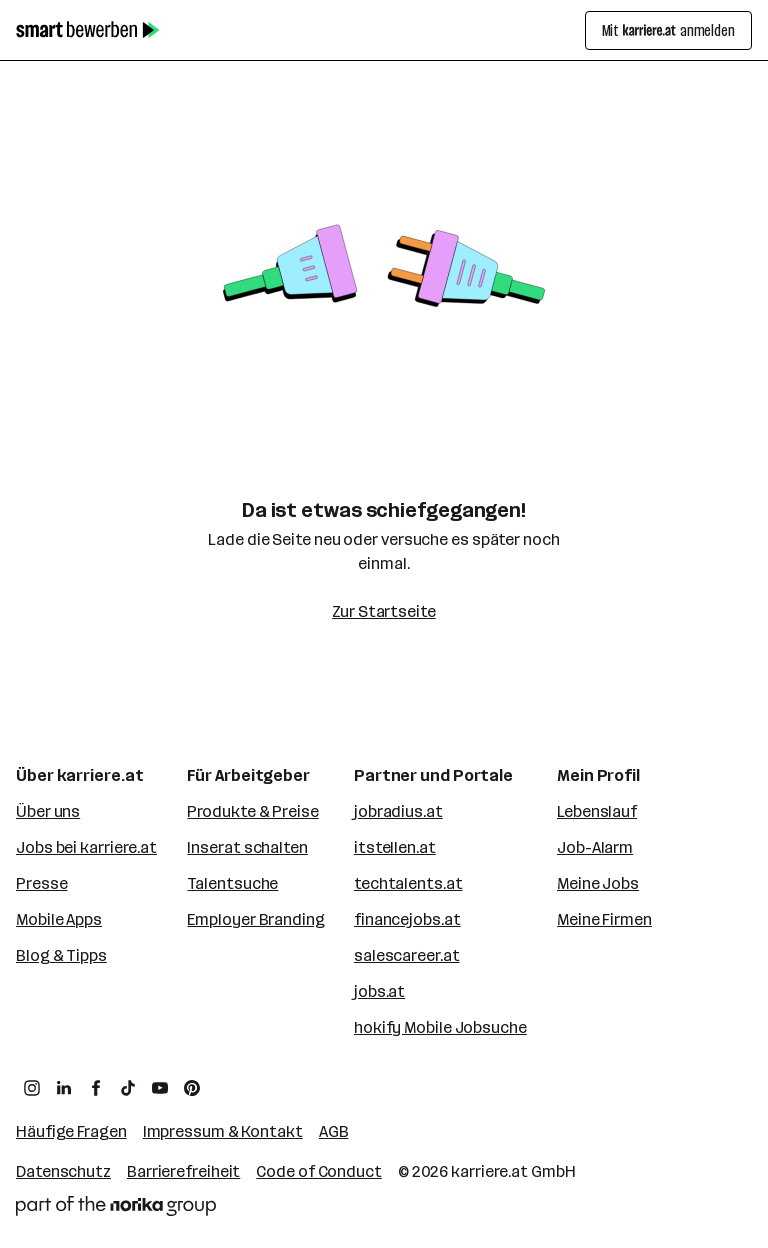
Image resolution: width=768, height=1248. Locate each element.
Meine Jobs (598, 883)
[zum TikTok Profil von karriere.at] (128, 1088)
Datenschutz (63, 1171)
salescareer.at (407, 955)
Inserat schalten (247, 847)
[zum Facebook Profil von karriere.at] (96, 1088)
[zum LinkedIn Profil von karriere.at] (64, 1088)
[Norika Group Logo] (116, 1206)
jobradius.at (398, 811)
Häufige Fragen (71, 1131)
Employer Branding (255, 919)
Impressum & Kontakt (223, 1131)
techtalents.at (408, 883)
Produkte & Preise (252, 811)
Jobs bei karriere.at (86, 847)
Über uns (48, 811)
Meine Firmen (604, 919)
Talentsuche (232, 883)
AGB (334, 1131)
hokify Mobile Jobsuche (440, 1027)
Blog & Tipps (61, 955)
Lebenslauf (597, 811)
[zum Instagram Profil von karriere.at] (32, 1088)
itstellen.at (395, 847)
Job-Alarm (595, 847)
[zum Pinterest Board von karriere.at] (192, 1088)
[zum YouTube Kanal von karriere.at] (160, 1088)
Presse (41, 883)
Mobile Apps (59, 919)
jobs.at (379, 991)
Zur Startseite (384, 611)
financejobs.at (407, 919)
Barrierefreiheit (183, 1171)
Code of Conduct (319, 1171)
